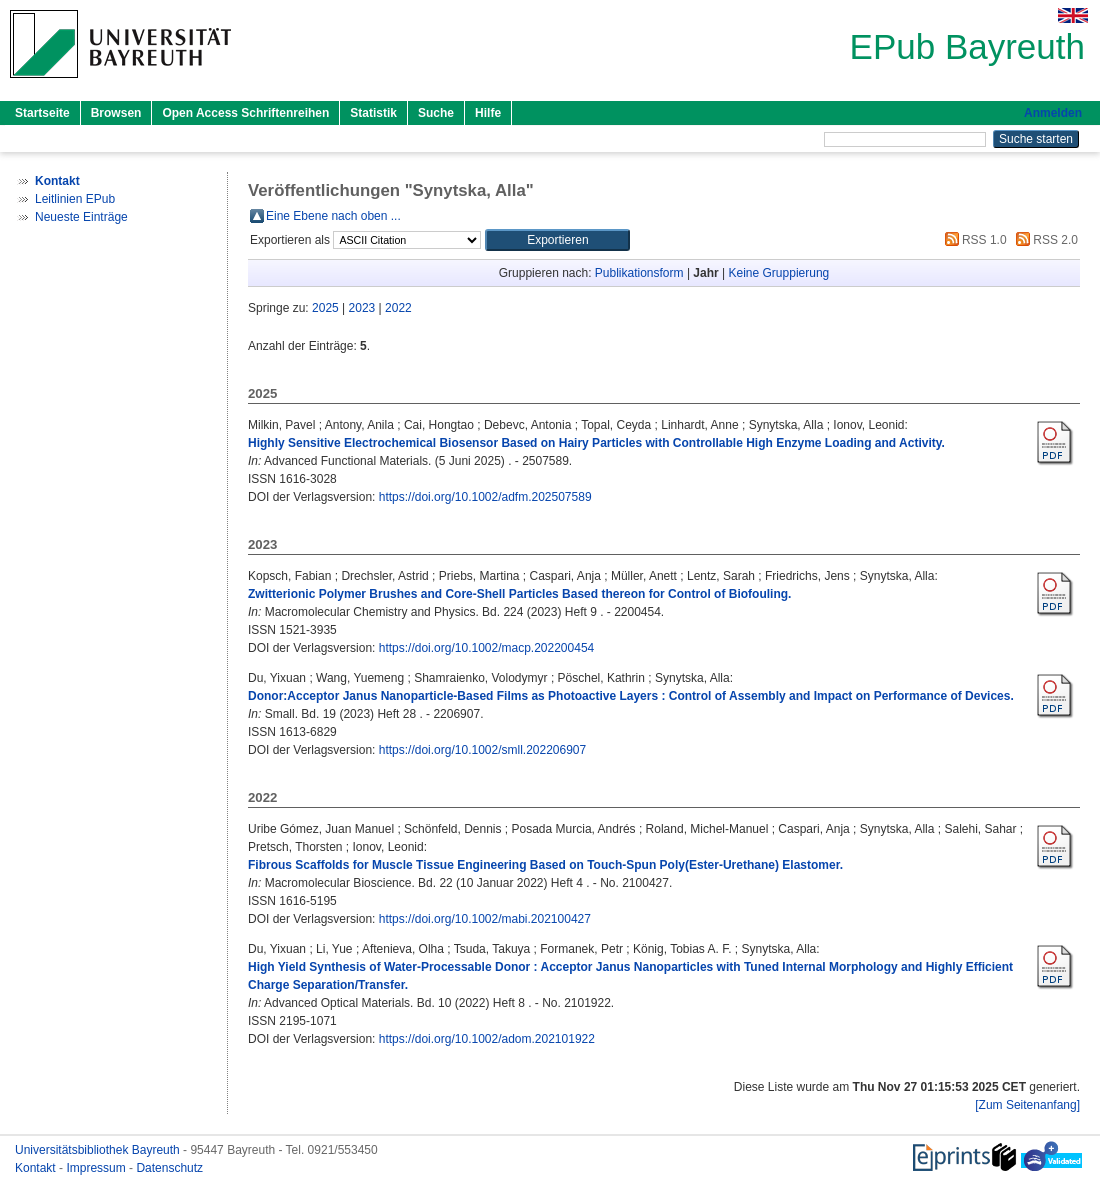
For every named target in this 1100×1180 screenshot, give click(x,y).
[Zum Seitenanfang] (1027, 1105)
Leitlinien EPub (75, 199)
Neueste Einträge (81, 217)
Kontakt (37, 1168)
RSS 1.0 (973, 240)
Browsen (116, 113)
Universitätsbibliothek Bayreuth (99, 1150)
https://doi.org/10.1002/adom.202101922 (487, 1039)
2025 (325, 308)
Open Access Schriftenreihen (245, 113)
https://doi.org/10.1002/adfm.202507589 (485, 497)
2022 (398, 308)
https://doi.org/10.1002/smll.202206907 (482, 750)
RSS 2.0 (1044, 240)
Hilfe (488, 113)
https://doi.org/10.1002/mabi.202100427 (485, 919)
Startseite (42, 113)
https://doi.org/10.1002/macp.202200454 (487, 648)
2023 (362, 308)
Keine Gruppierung (779, 273)
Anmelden (1053, 113)
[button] (557, 240)
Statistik (373, 113)
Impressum (97, 1168)
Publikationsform (639, 273)
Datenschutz (169, 1168)
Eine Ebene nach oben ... (333, 216)
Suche (436, 113)
